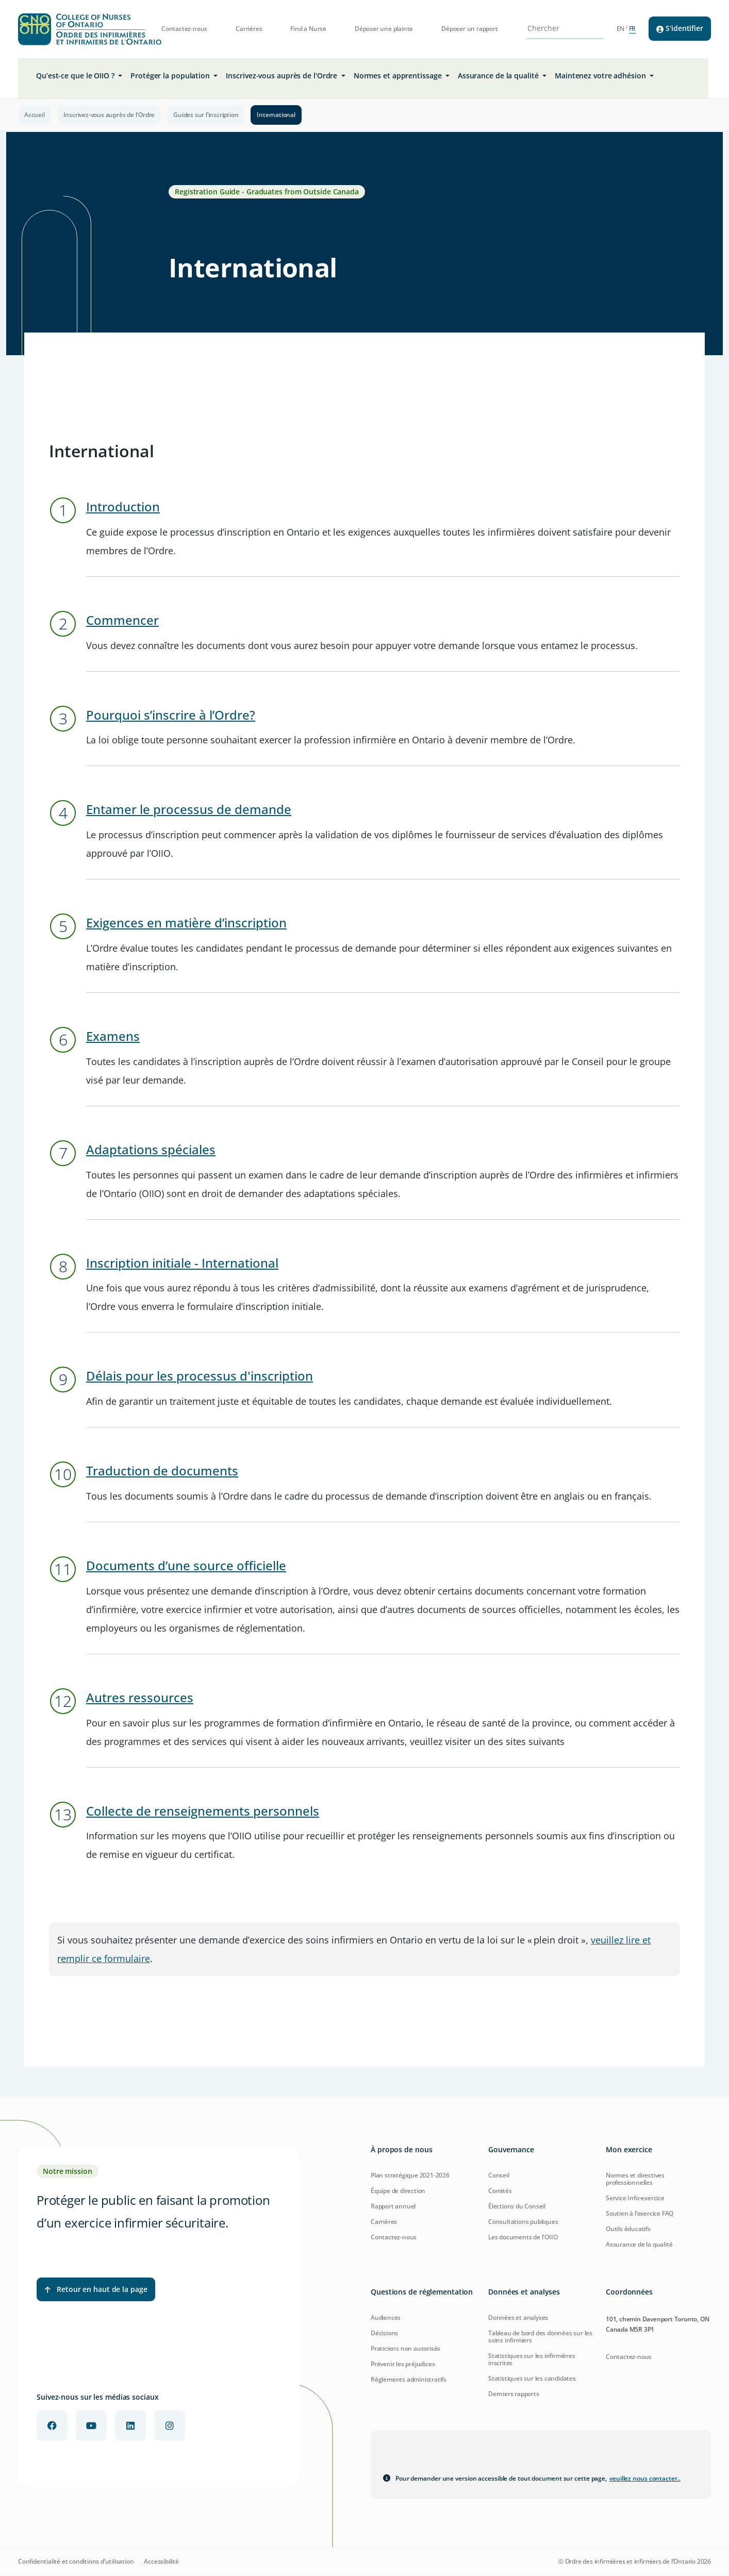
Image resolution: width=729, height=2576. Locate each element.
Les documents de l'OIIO (522, 2237)
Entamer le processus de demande (188, 809)
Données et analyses (518, 2317)
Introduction (123, 506)
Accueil (34, 114)
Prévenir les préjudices (403, 2363)
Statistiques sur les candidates (532, 2378)
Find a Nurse (308, 28)
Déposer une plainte (384, 28)
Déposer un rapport (469, 28)
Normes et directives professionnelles (635, 2179)
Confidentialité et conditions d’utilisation (76, 2561)
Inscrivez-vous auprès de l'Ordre (109, 114)
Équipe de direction (398, 2190)
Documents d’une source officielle (186, 1565)
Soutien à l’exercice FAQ (639, 2213)
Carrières (249, 28)
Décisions (384, 2333)
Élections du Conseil (516, 2206)
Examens (113, 1035)
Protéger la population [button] (171, 75)
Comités (500, 2190)
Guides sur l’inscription (205, 114)
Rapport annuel (393, 2206)
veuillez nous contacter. (645, 2478)
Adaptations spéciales (151, 1149)
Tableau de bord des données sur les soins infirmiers (540, 2337)
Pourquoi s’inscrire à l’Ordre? (170, 714)
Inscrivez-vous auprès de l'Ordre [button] (282, 75)
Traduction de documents (162, 1470)
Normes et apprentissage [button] (399, 75)
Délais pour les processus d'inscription (199, 1375)
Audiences (386, 2317)
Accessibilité (161, 2561)
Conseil (498, 2175)
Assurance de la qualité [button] (499, 75)
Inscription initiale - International (182, 1262)
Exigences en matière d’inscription (186, 922)
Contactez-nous (184, 28)
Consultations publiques (523, 2221)
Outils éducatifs (628, 2228)
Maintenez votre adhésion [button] (601, 75)
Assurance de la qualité (639, 2244)
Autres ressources (139, 1697)
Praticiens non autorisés (405, 2348)
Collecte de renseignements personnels (202, 1810)
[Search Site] (558, 28)
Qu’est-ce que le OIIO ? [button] (76, 75)
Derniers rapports (513, 2393)
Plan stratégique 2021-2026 (410, 2175)
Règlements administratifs (408, 2379)
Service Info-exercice (635, 2197)
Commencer (122, 619)
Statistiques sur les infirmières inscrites (531, 2359)
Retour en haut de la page (95, 2289)
